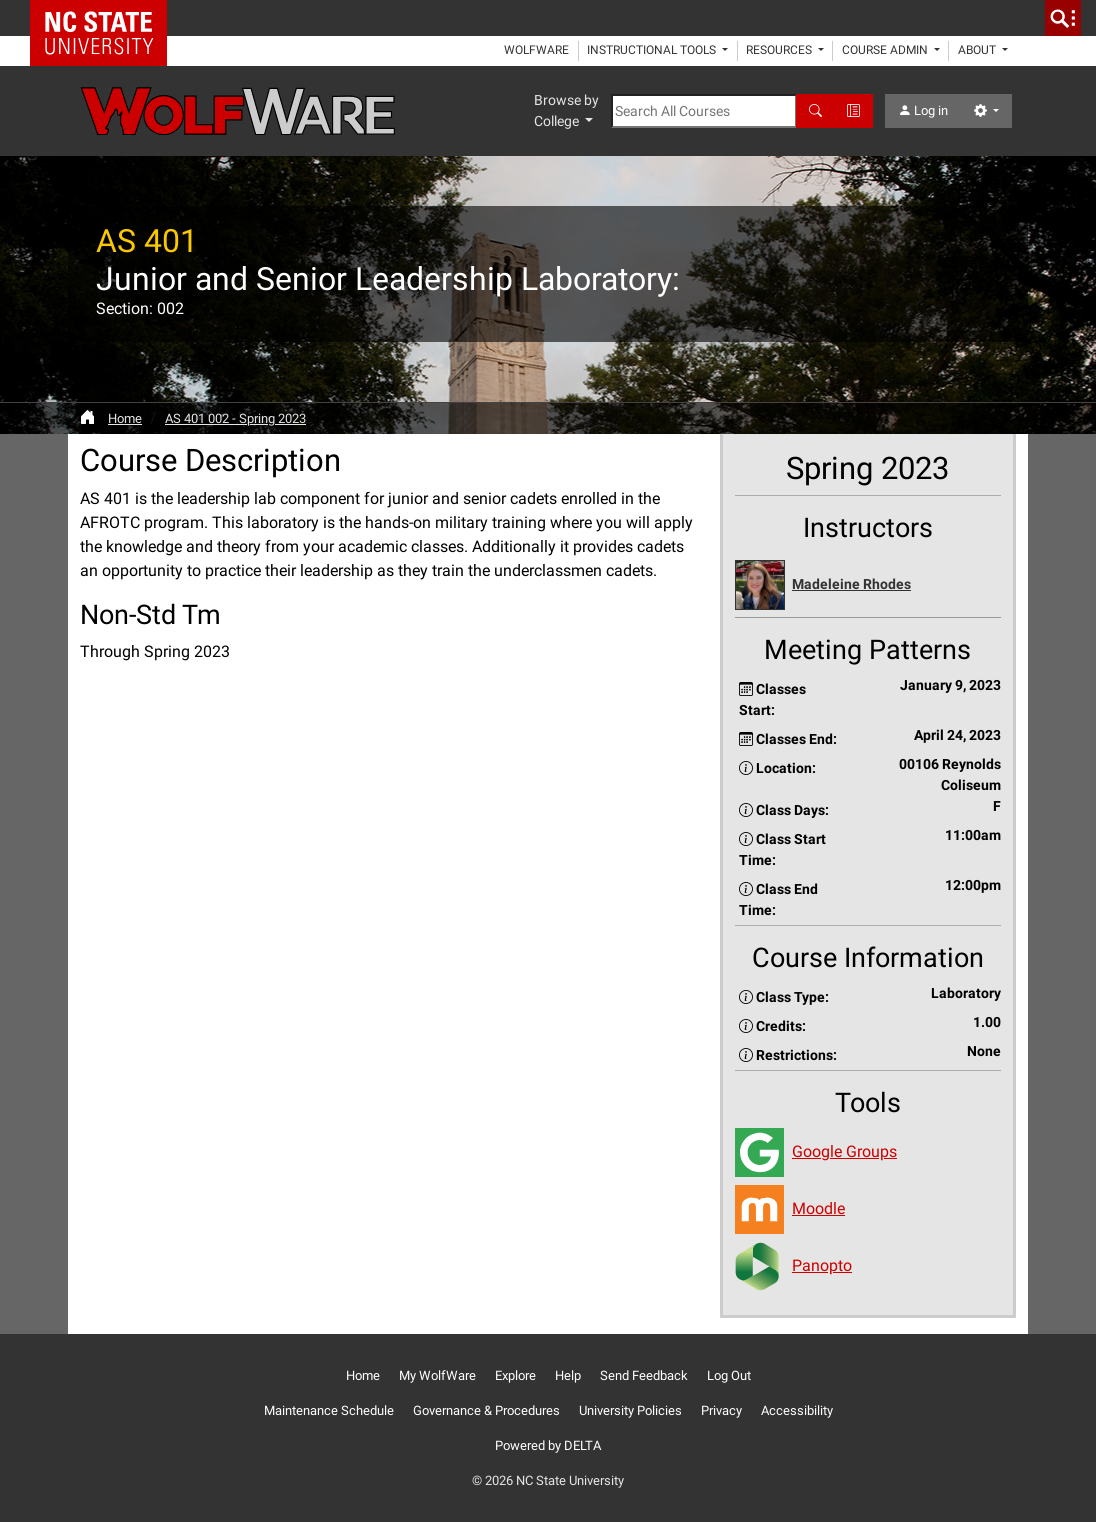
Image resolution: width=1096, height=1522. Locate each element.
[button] (868, 585)
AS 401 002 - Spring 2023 (235, 418)
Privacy (721, 1410)
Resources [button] (780, 50)
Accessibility (797, 1410)
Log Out (729, 1375)
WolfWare (536, 50)
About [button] (978, 50)
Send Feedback (644, 1375)
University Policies (630, 1410)
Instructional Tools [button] (653, 50)
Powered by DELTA (548, 1445)
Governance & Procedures (486, 1410)
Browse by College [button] (566, 110)
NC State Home (105, 18)
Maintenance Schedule (329, 1410)
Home (125, 418)
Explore (515, 1375)
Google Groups (844, 1151)
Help (568, 1375)
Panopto (822, 1265)
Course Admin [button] (886, 50)
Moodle (818, 1208)
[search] (1063, 18)
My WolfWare (437, 1375)
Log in (923, 110)
